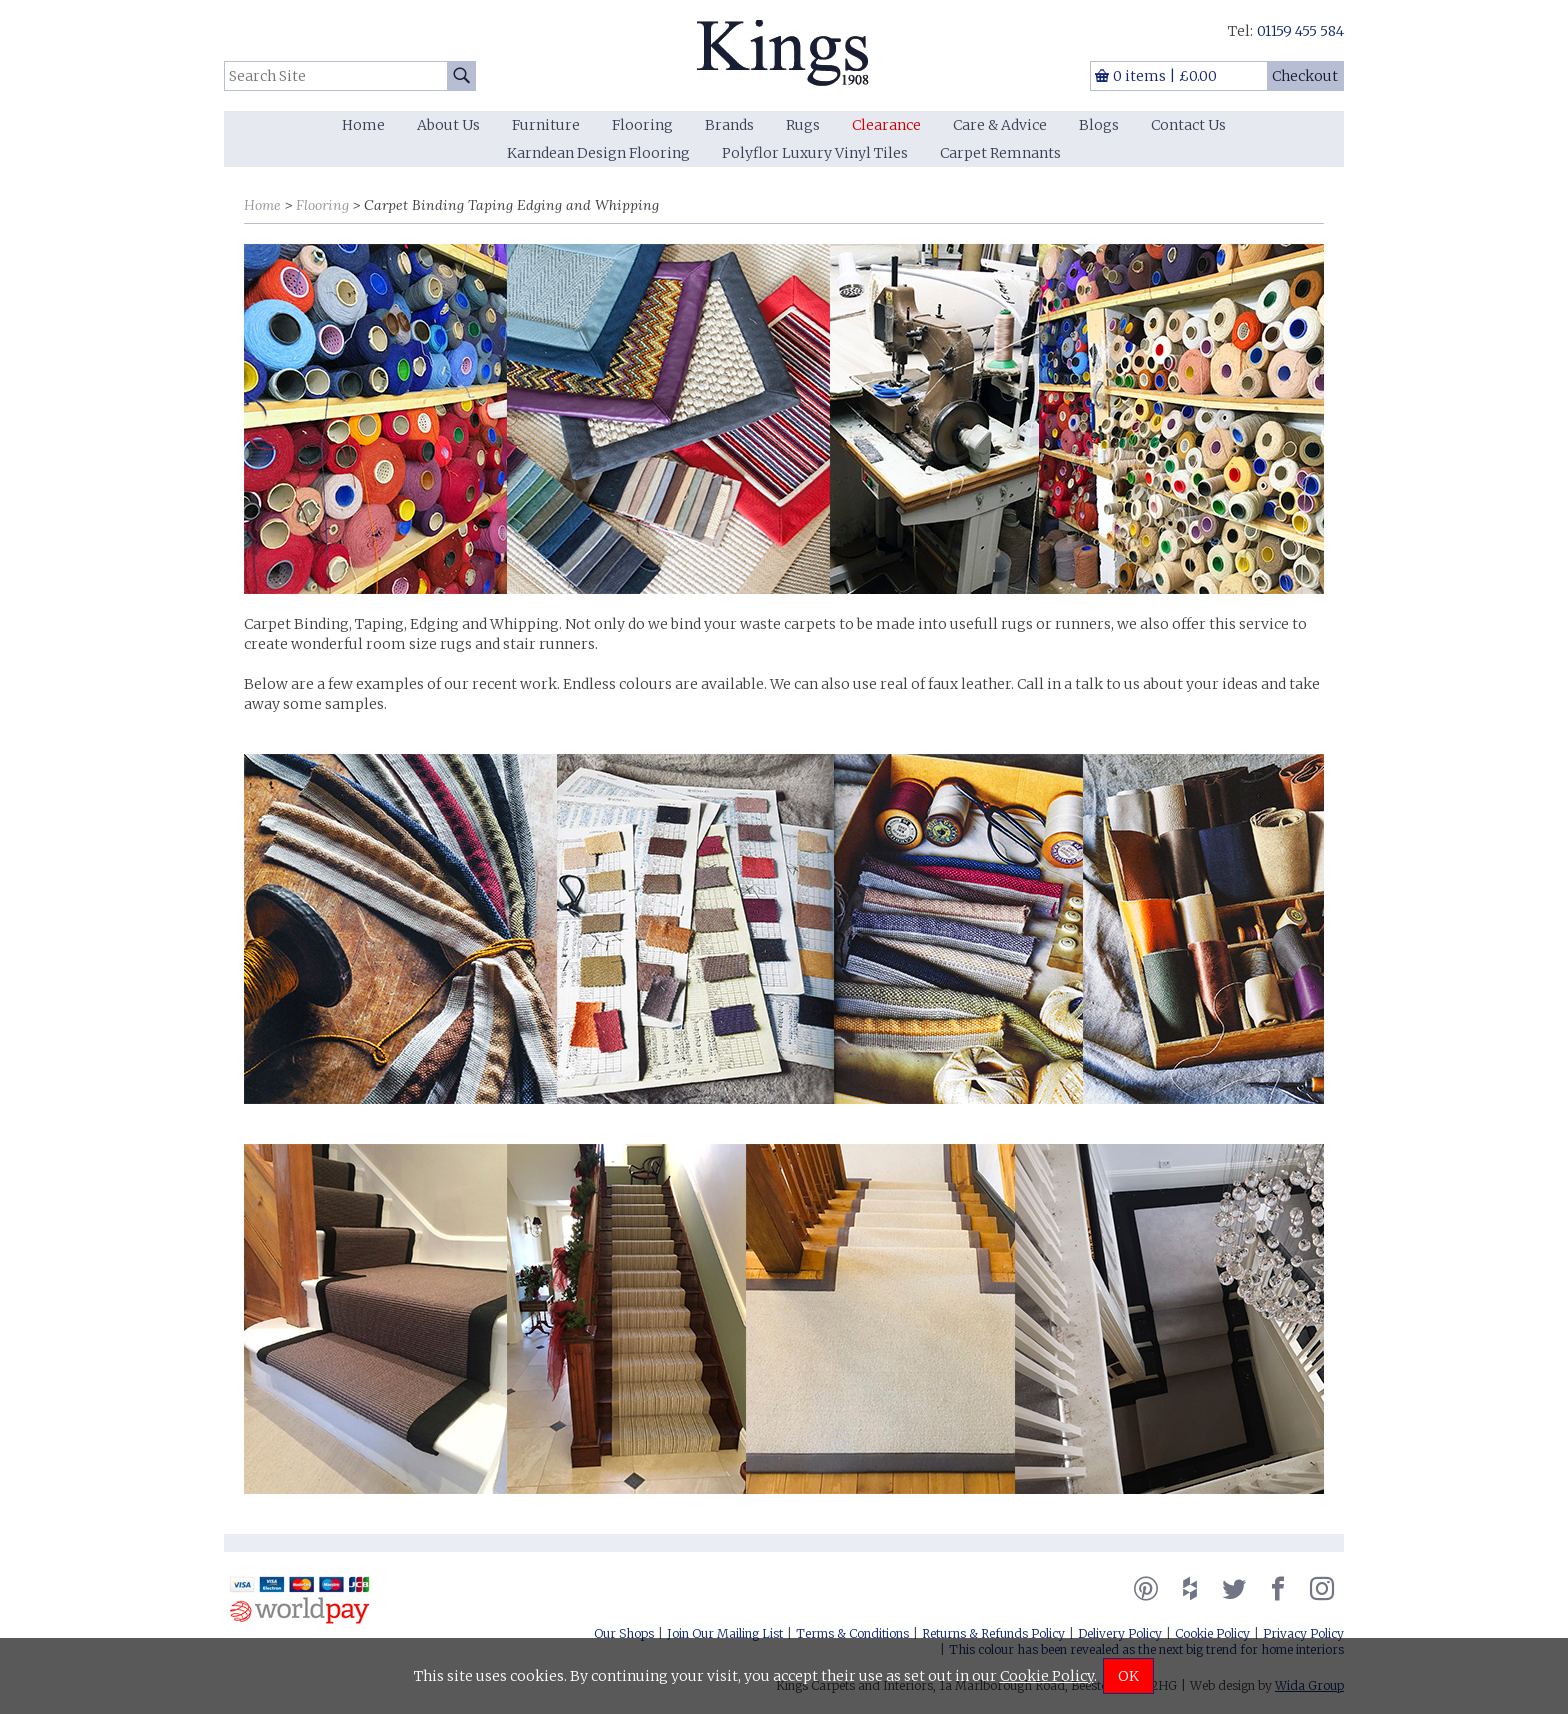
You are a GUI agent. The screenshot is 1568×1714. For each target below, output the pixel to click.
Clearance (886, 125)
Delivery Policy (1120, 1633)
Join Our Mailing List (725, 1633)
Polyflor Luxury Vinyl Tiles (815, 153)
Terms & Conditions (852, 1633)
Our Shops (624, 1633)
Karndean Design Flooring (598, 153)
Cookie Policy (1212, 1633)
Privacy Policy (1303, 1633)
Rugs (803, 125)
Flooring (642, 125)
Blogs (1099, 125)
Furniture (546, 125)
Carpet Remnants (1000, 153)
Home (363, 125)
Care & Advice (1000, 125)
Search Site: (224, 61)
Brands (729, 125)
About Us (448, 125)
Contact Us (1188, 125)
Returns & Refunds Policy (993, 1633)
